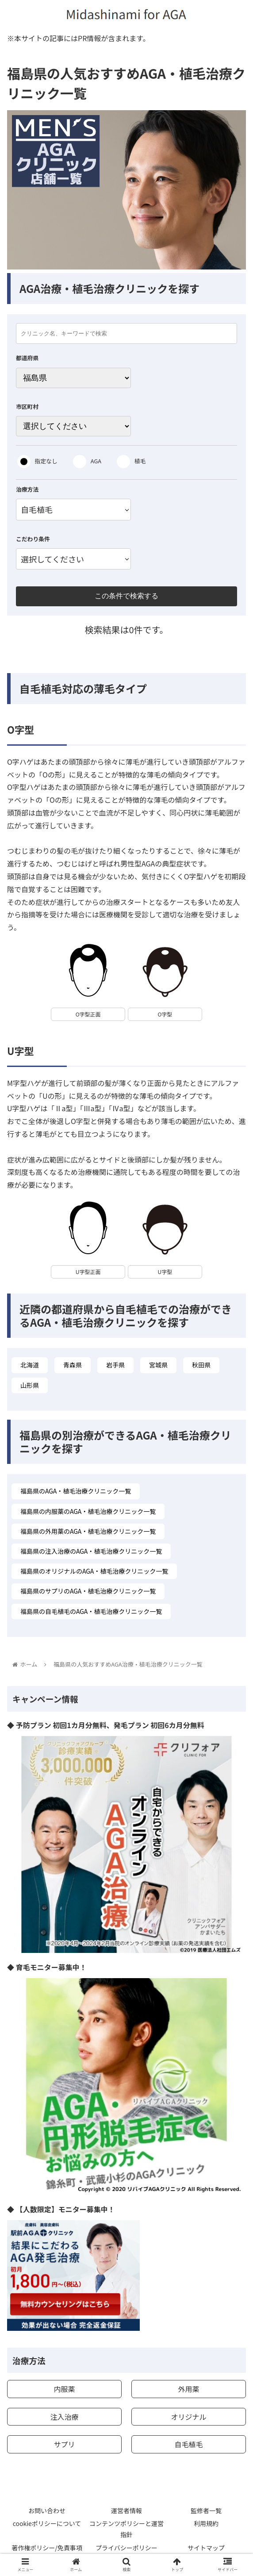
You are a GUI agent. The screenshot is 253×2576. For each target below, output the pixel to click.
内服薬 (64, 2388)
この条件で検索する (126, 596)
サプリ (64, 2444)
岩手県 (115, 1364)
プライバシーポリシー (126, 2547)
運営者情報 (126, 2510)
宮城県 (158, 1364)
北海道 (29, 1364)
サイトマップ (206, 2547)
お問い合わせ (46, 2510)
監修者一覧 (206, 2510)
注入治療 (64, 2416)
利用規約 (206, 2523)
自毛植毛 (188, 2444)
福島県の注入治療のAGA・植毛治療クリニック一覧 (91, 1551)
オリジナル (188, 2416)
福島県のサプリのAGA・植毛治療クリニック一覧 (88, 1590)
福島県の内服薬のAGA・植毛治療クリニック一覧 (88, 1511)
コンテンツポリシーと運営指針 (126, 2529)
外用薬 (188, 2388)
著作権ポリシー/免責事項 (47, 2547)
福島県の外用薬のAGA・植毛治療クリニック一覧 (88, 1531)
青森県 (72, 1364)
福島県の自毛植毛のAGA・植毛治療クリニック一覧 (91, 1611)
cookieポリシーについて (47, 2523)
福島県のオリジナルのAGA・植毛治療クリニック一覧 (94, 1571)
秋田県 (201, 1364)
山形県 (29, 1385)
